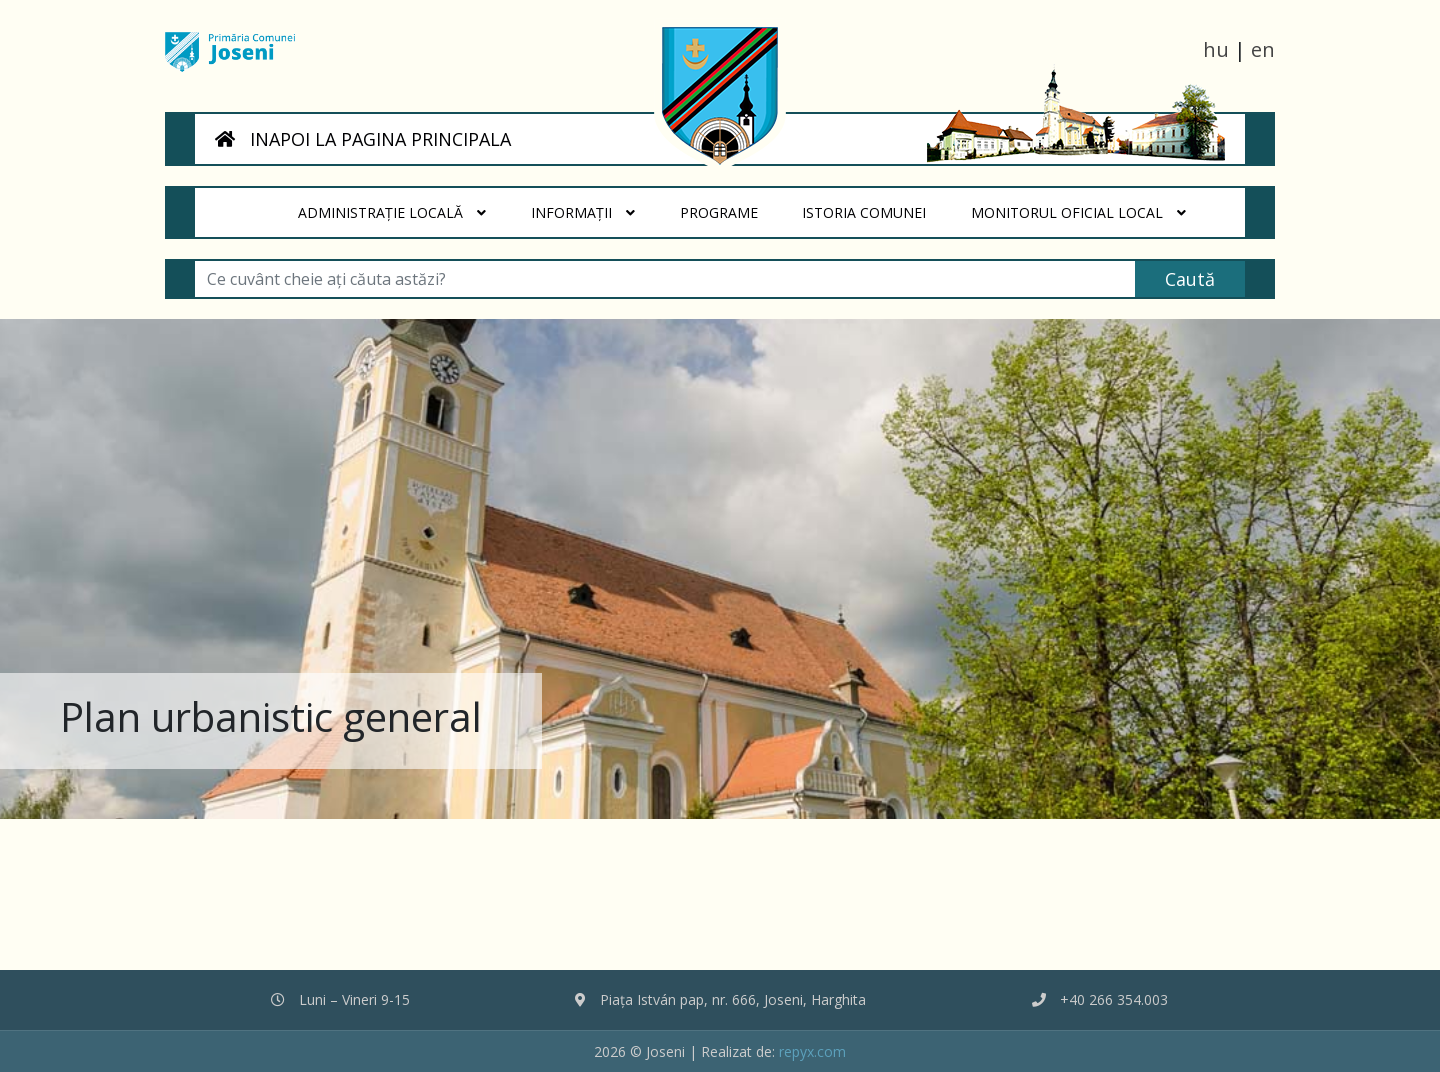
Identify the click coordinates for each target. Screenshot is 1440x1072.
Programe (730, 205)
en (1263, 49)
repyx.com (812, 1051)
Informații (583, 213)
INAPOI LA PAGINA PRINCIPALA (363, 139)
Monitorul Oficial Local (1078, 213)
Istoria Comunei (876, 205)
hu (1216, 49)
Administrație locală (392, 213)
